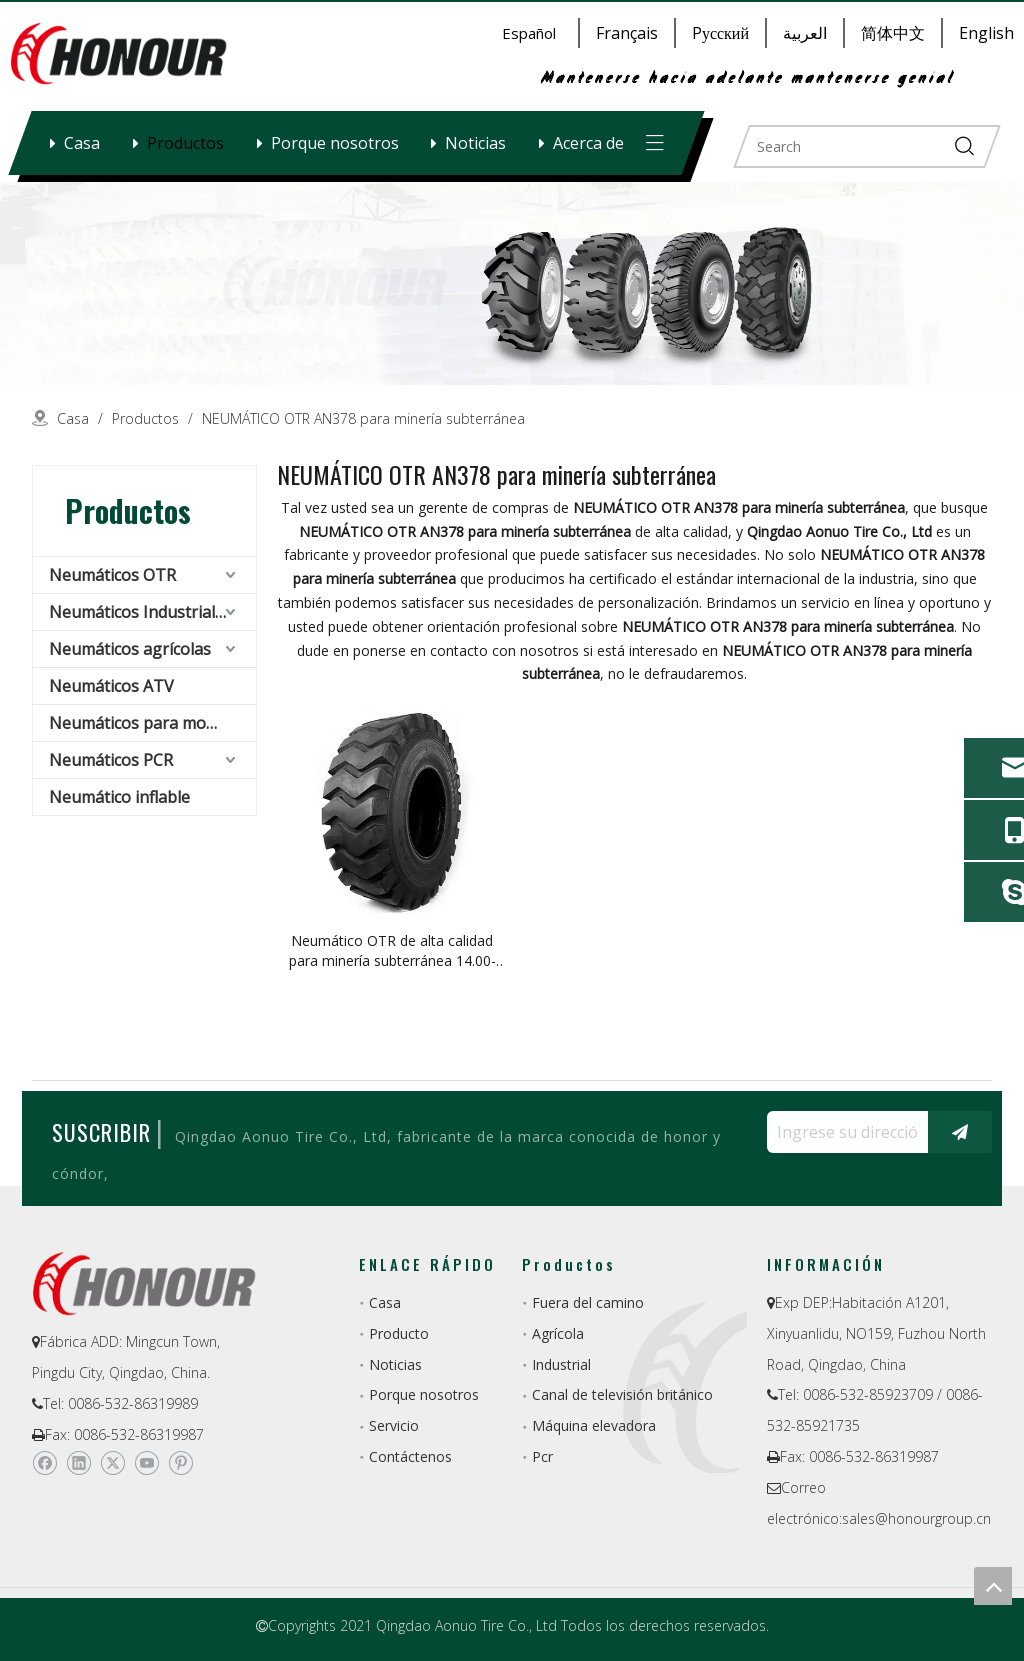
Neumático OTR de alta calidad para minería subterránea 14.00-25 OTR (392, 951)
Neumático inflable (119, 797)
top (993, 1586)
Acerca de (588, 143)
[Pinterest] (180, 1463)
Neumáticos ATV (111, 686)
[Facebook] (44, 1463)
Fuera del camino (588, 1302)
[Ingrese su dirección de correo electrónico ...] (842, 1132)
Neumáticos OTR (112, 575)
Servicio (394, 1425)
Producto (399, 1333)
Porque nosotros (335, 143)
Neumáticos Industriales (140, 612)
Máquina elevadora (594, 1425)
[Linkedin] (78, 1463)
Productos (185, 143)
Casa (82, 143)
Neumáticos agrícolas (130, 649)
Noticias (475, 143)
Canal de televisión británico (622, 1394)
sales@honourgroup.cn (916, 1518)
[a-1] (512, 283)
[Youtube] (146, 1463)
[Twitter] (112, 1463)
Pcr (542, 1456)
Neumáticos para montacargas (152, 723)
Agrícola (558, 1333)
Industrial (561, 1364)
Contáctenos (410, 1456)
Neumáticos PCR (111, 760)
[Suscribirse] (960, 1132)
